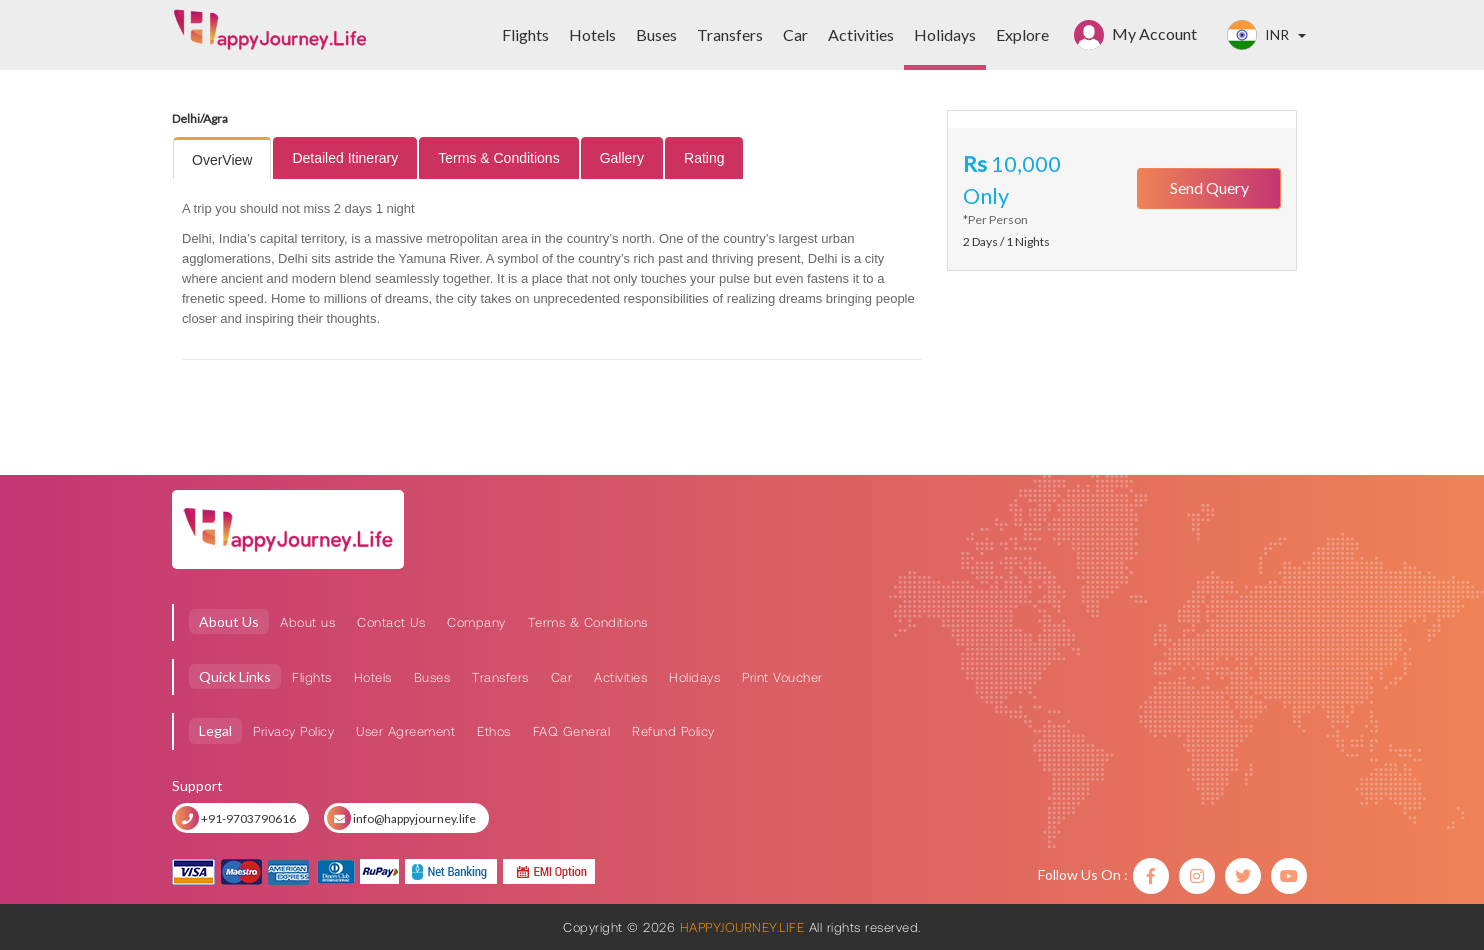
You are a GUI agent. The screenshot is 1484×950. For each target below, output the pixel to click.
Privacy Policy (293, 731)
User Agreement (405, 731)
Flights (312, 677)
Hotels (373, 677)
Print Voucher (782, 677)
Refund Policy (673, 731)
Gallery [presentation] (622, 158)
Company (476, 622)
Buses (432, 677)
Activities (620, 677)
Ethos (494, 731)
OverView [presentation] (222, 160)
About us (307, 622)
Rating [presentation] (704, 158)
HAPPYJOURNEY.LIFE (742, 927)
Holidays (694, 677)
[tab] (222, 159)
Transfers (500, 677)
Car (562, 677)
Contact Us (391, 622)
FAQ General (572, 731)
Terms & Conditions (588, 622)
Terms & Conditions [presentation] (498, 158)
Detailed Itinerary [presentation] (345, 158)
